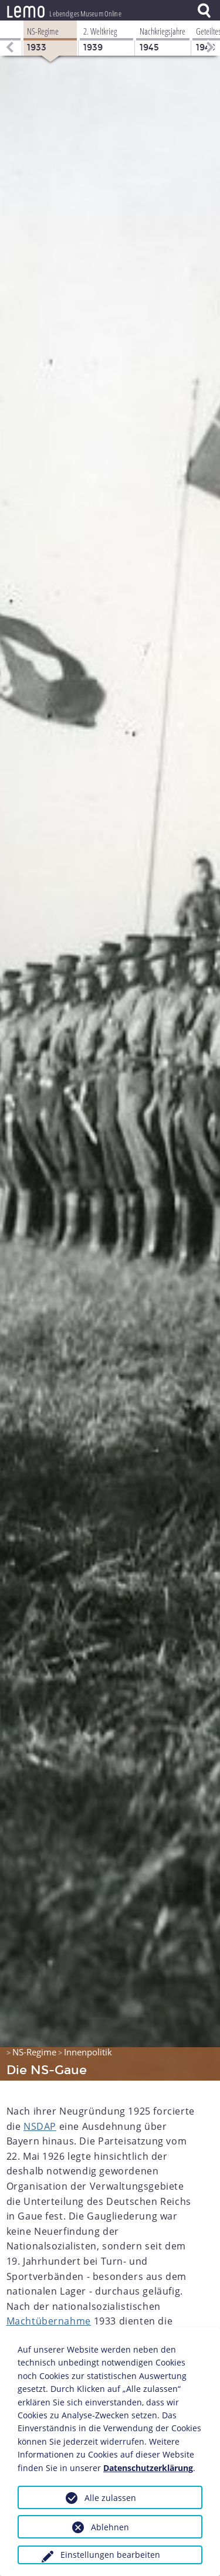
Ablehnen (110, 2527)
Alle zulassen (110, 2497)
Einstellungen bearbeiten (110, 2554)
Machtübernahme (48, 2321)
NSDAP (39, 2126)
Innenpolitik (88, 2052)
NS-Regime (34, 2052)
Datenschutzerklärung (148, 2467)
